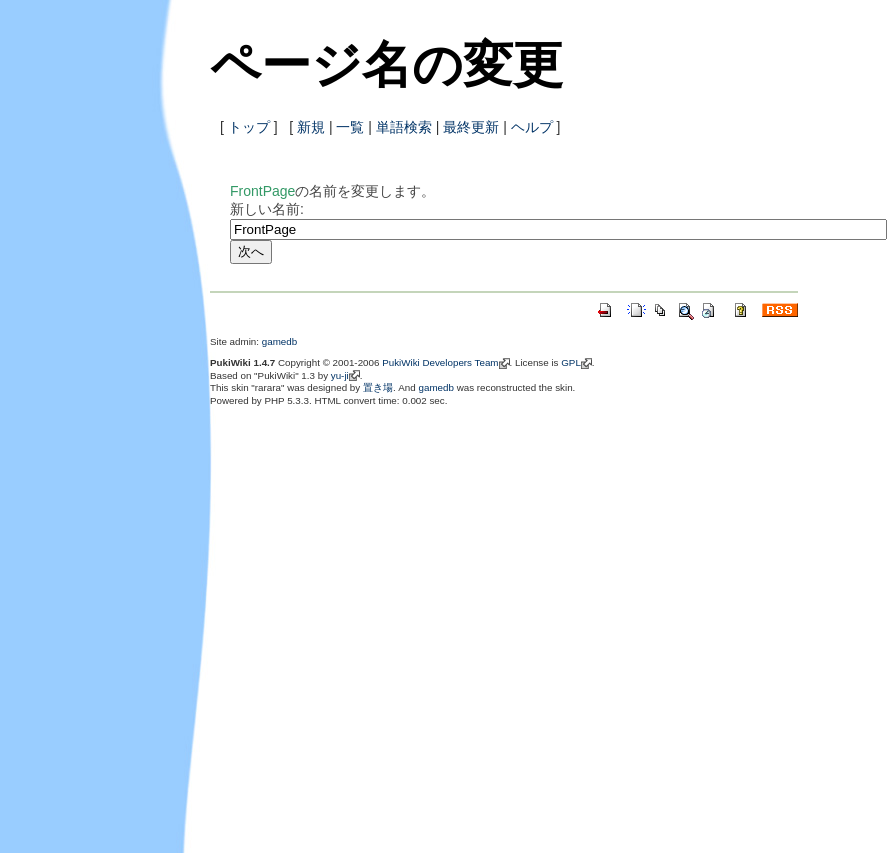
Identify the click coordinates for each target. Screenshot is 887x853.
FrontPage (262, 191)
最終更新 (471, 127)
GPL (571, 362)
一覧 (350, 127)
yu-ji (340, 375)
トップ (249, 127)
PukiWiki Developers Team (440, 362)
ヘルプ (532, 127)
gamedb (279, 341)
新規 (311, 127)
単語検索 (404, 127)
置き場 (378, 387)
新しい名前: (267, 209)
